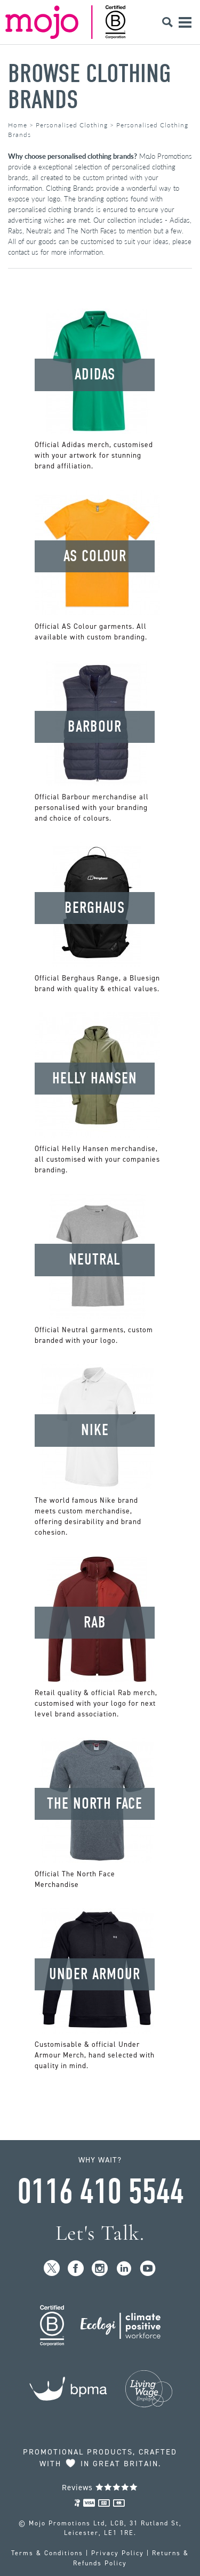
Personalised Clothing (72, 125)
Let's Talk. (100, 2233)
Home (17, 125)
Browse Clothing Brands (89, 87)
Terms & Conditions (47, 2553)
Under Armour (94, 1974)
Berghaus (95, 907)
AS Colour (94, 556)
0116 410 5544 (100, 2192)
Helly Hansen (94, 1078)
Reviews (100, 2487)
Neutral (95, 1259)
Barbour (95, 726)
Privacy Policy (117, 2553)
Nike (95, 1430)
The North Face (94, 1803)
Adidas (95, 374)
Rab (95, 1622)
